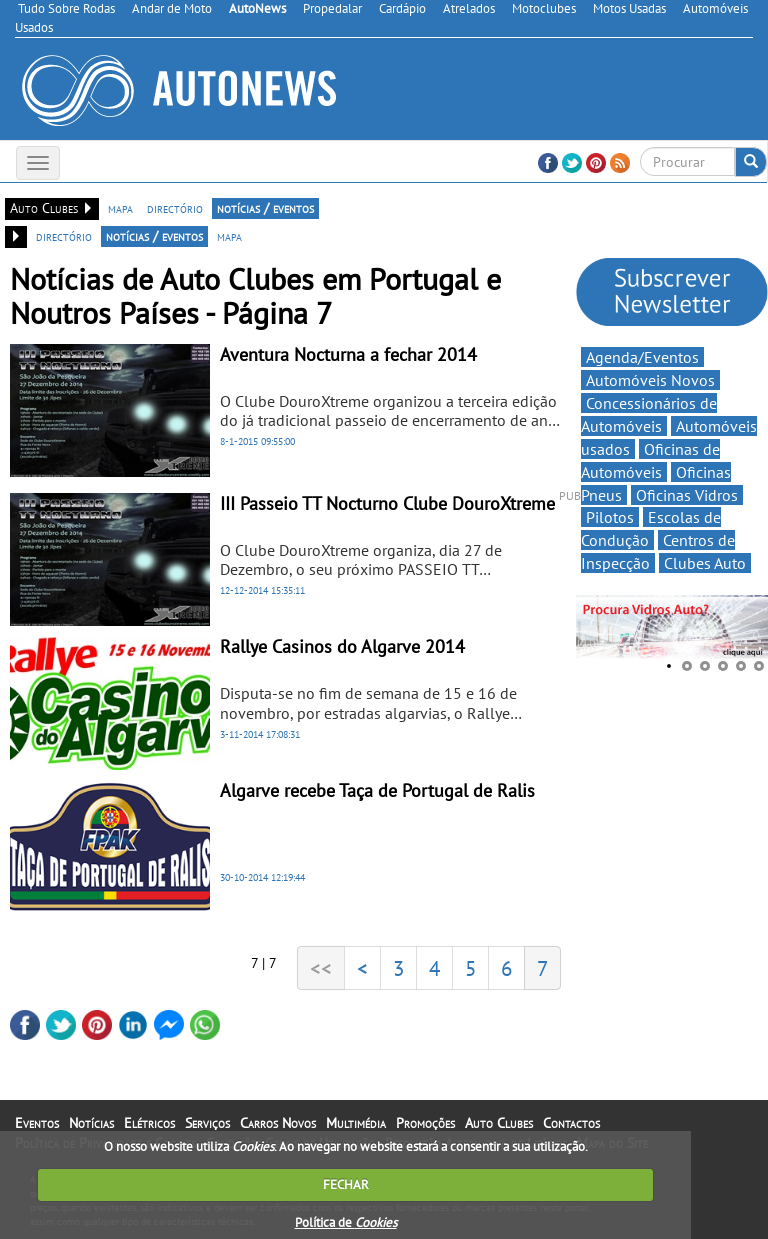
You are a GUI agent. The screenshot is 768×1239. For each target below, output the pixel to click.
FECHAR (346, 1184)
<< (321, 968)
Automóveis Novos (650, 380)
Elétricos (149, 1123)
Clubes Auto (705, 563)
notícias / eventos (265, 208)
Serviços (207, 1123)
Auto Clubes (499, 1123)
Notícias (91, 1123)
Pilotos (610, 517)
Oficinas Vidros (687, 495)
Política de (346, 1222)
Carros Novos (278, 1123)
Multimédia (356, 1123)
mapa (120, 208)
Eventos (37, 1123)
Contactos (571, 1123)
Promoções (425, 1123)
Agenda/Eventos (642, 357)
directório (175, 208)
